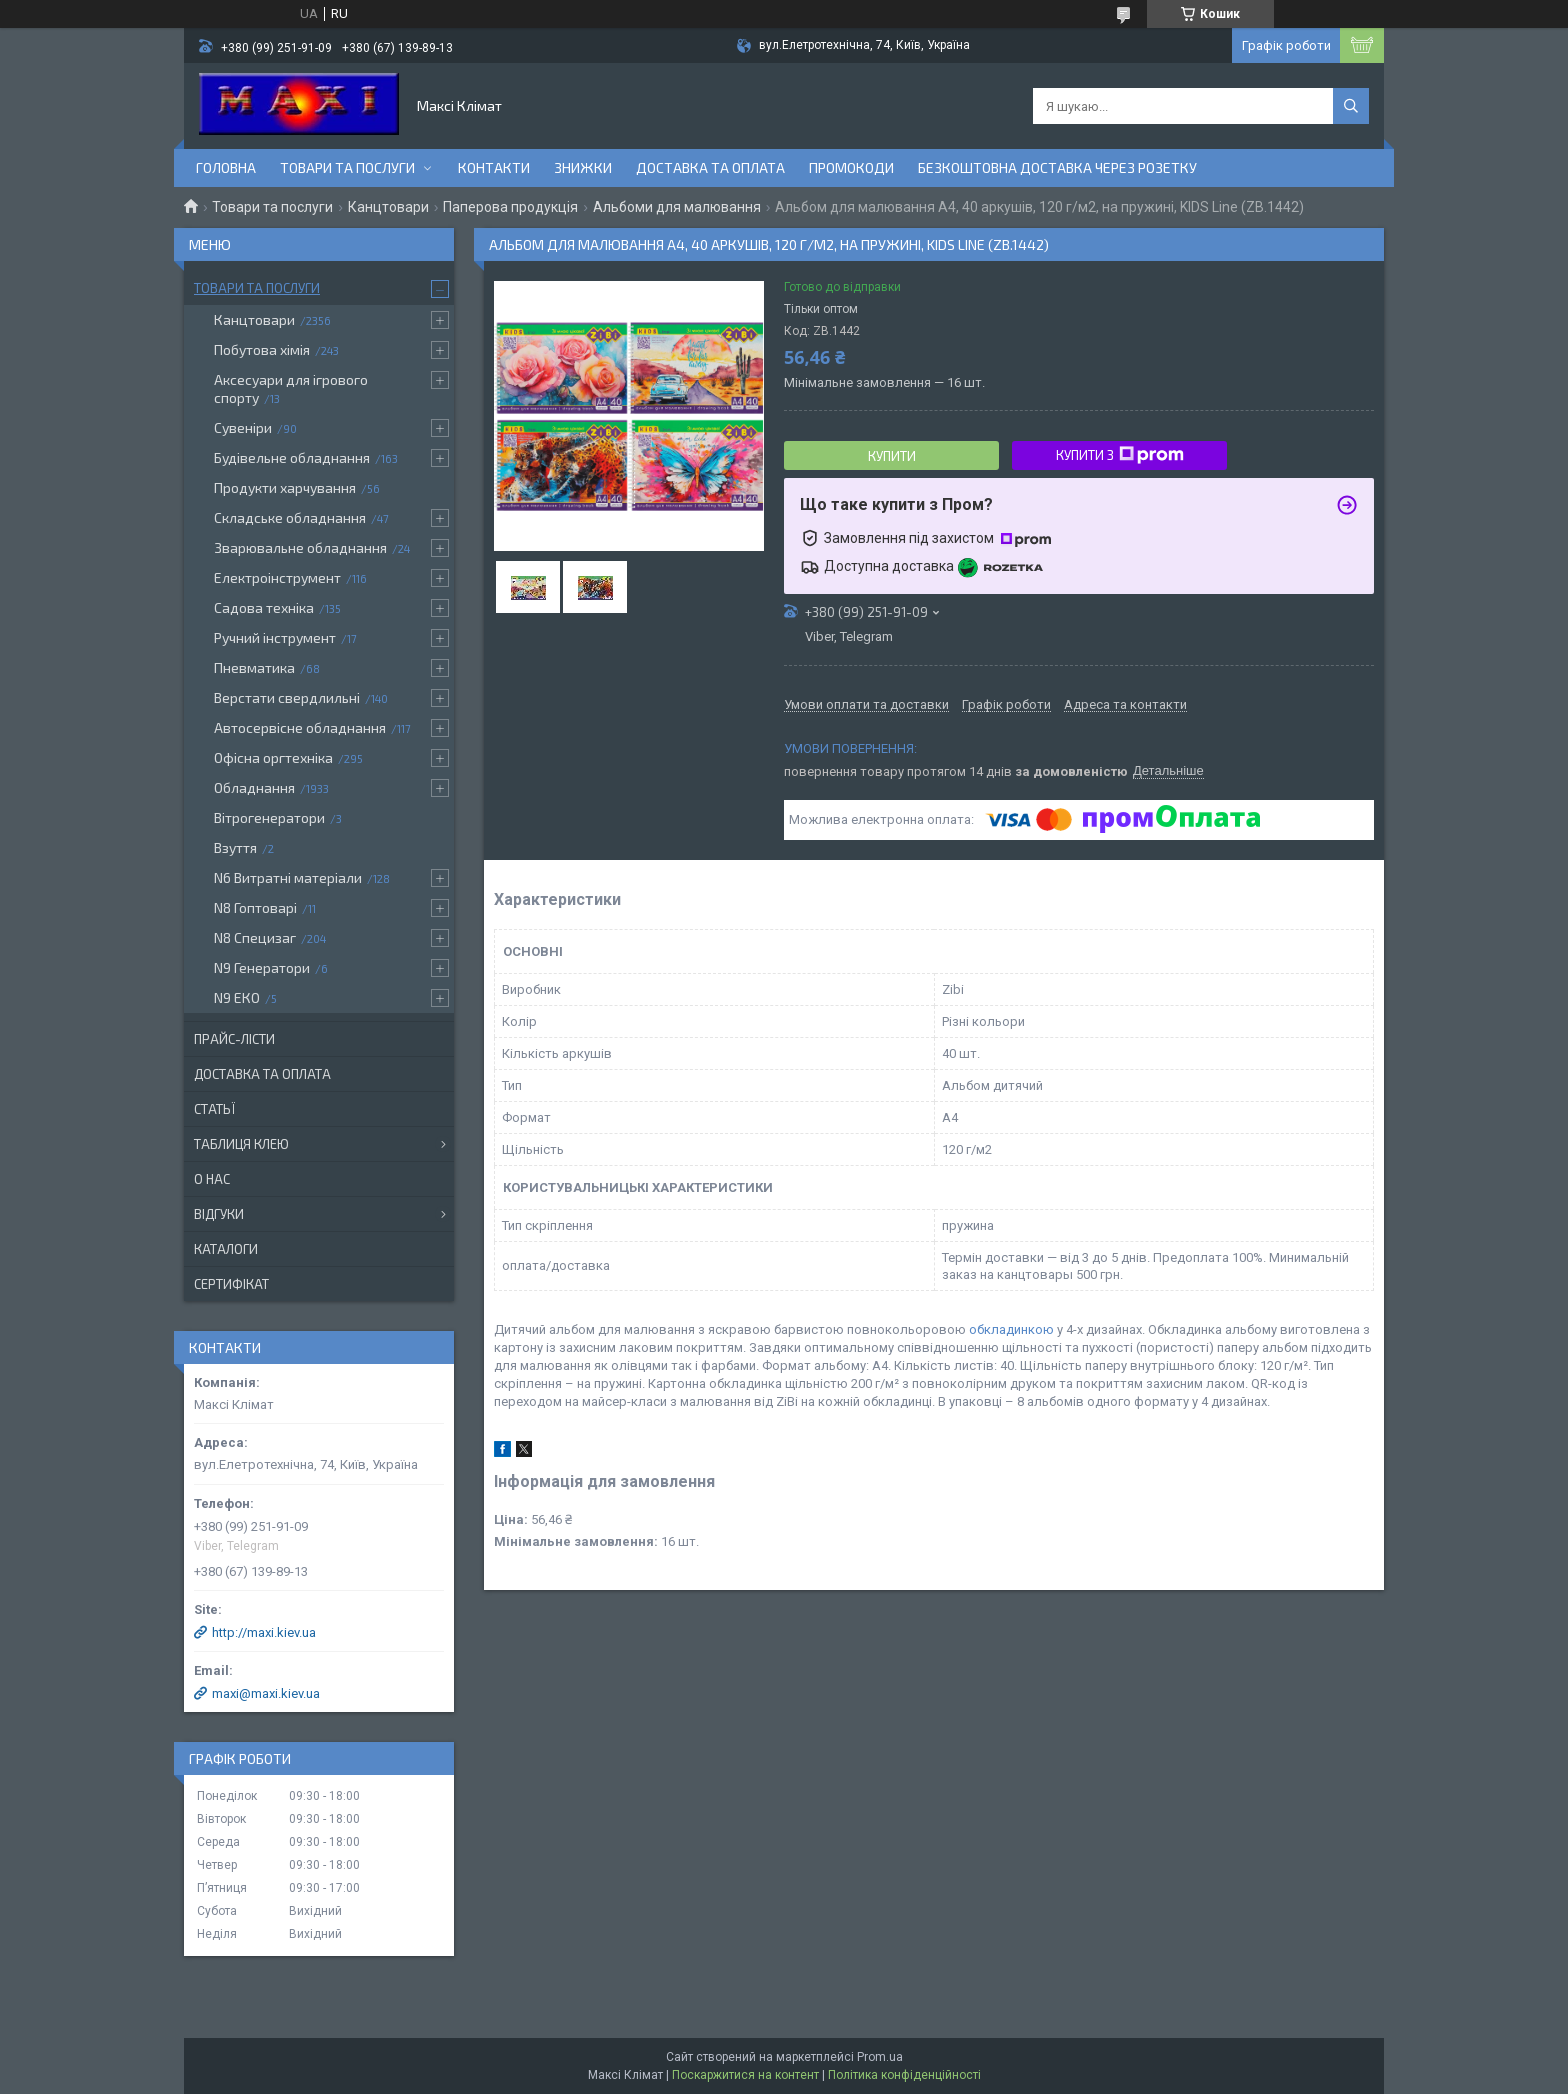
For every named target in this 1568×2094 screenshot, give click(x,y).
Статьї (214, 1109)
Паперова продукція (510, 207)
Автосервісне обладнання (300, 727)
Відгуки (219, 1214)
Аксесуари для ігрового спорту (291, 388)
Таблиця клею (241, 1144)
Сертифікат (231, 1284)
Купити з (1120, 455)
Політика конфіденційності (904, 2075)
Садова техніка (264, 607)
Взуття (235, 847)
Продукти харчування (285, 487)
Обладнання (254, 787)
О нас (212, 1179)
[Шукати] (1351, 106)
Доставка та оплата (710, 167)
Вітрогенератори (269, 817)
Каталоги (226, 1249)
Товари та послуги (347, 167)
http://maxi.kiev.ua (264, 1632)
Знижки (583, 167)
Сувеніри (243, 427)
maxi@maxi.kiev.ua (266, 1693)
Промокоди (851, 167)
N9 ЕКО (237, 997)
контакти (494, 167)
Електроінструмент (277, 577)
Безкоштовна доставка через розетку (1057, 167)
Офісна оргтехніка (273, 757)
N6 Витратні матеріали (288, 877)
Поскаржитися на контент (745, 2075)
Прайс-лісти (234, 1039)
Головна (226, 167)
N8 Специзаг (255, 937)
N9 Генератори (262, 967)
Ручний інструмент (275, 637)
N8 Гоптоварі (255, 907)
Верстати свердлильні (287, 697)
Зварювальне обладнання (300, 547)
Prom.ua (880, 2057)
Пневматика (254, 667)
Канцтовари (388, 207)
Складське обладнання (290, 517)
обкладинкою (1011, 1329)
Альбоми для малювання (677, 207)
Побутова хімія (262, 349)
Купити (892, 456)
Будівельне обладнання (292, 457)
